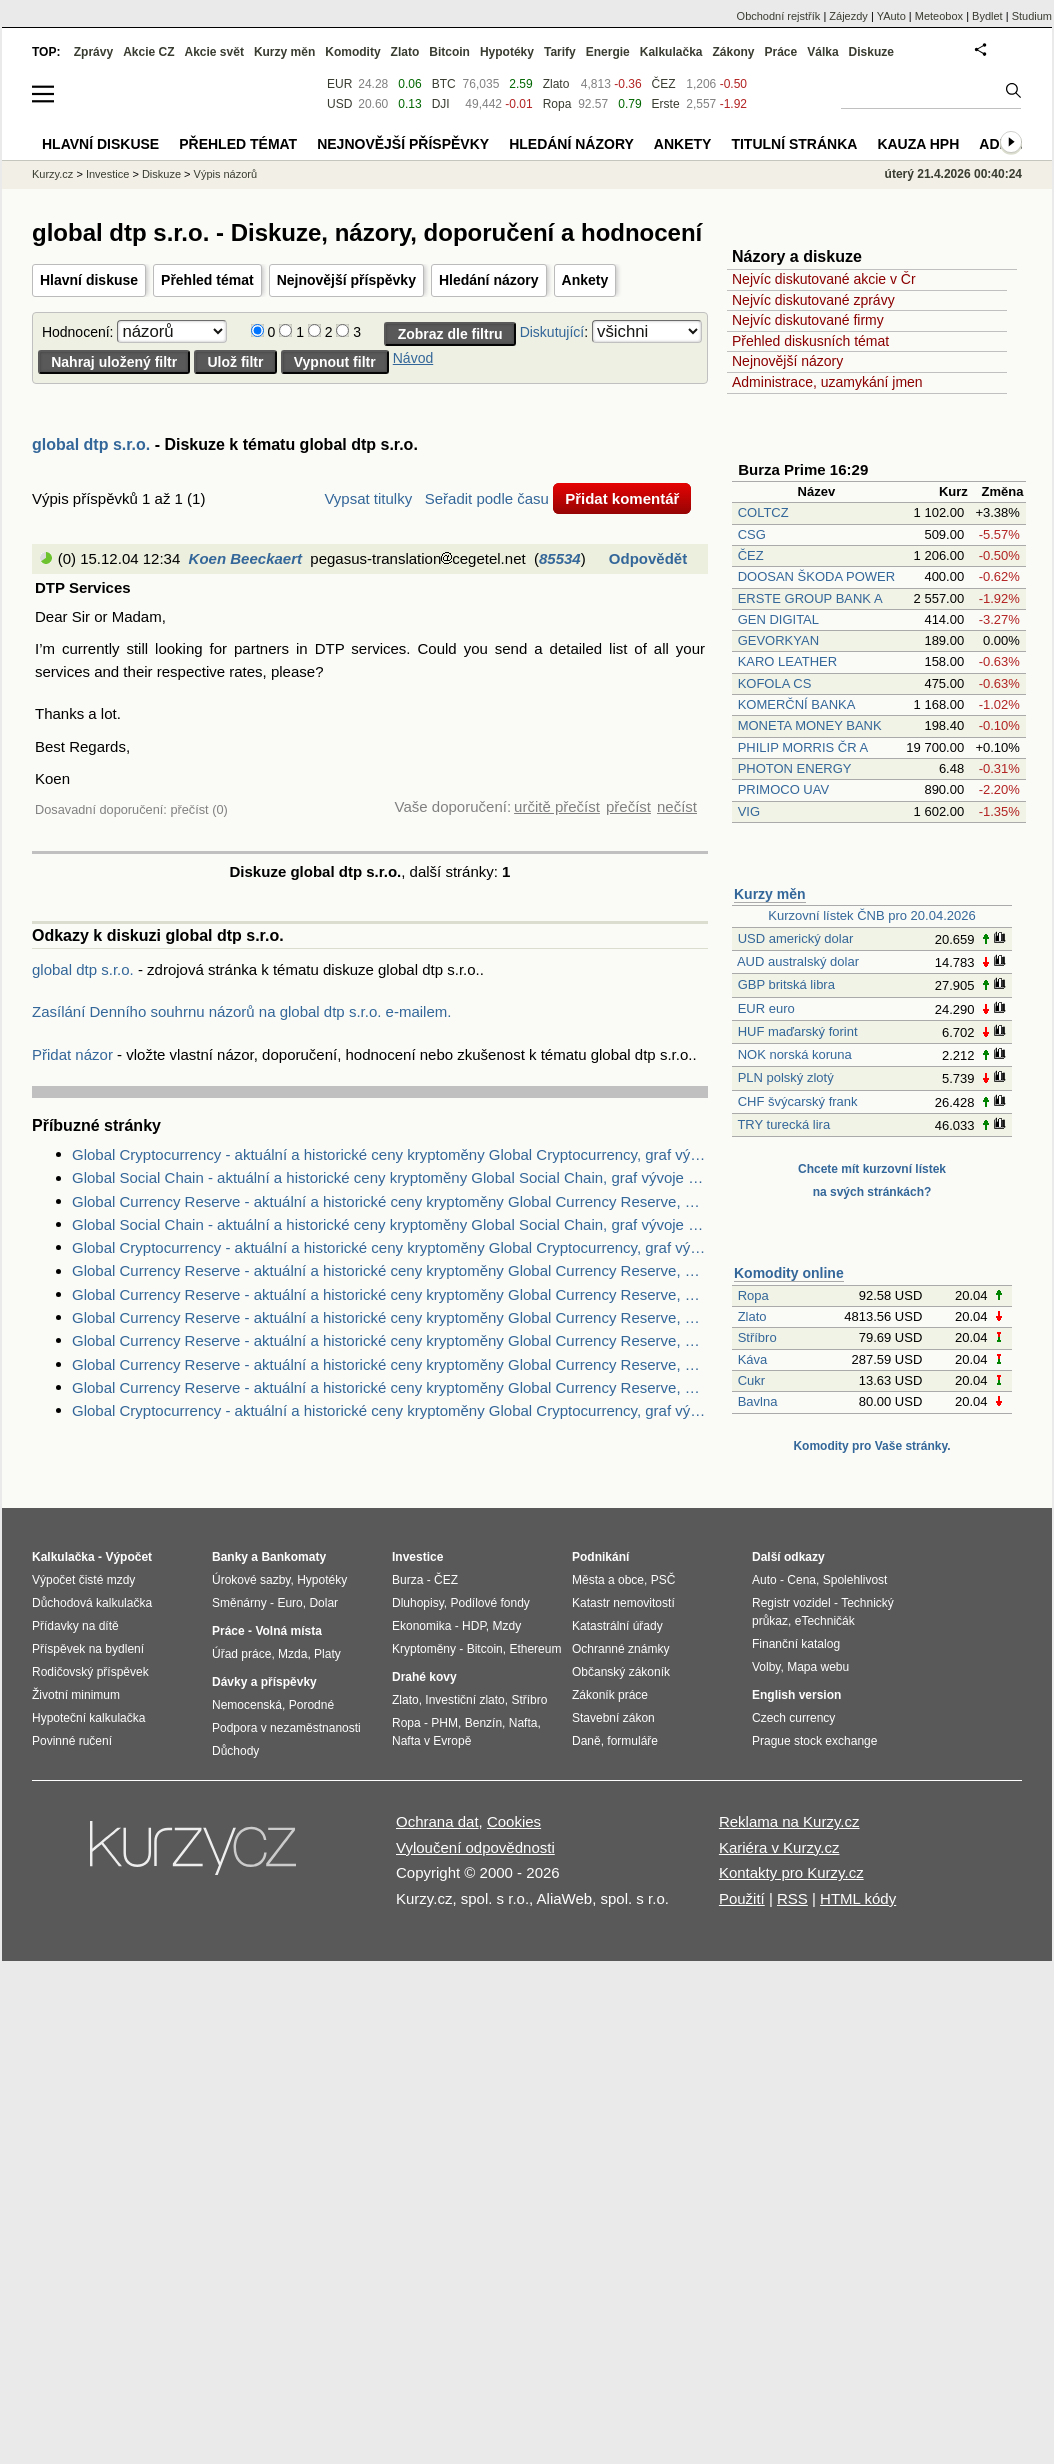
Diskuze (871, 52)
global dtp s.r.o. (91, 444)
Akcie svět (214, 52)
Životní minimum (76, 1695)
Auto (764, 1580)
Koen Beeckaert (245, 558)
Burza (407, 1580)
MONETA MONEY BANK (810, 725)
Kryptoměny (424, 1649)
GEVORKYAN (778, 640)
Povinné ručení (72, 1741)
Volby (766, 1667)
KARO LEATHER (787, 661)
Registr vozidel (791, 1603)
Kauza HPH (918, 144)
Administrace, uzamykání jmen (827, 382)
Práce (781, 52)
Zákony (733, 52)
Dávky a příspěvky (264, 1682)
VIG (749, 811)
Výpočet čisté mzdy (83, 1580)
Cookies (514, 1821)
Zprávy (93, 52)
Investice (107, 174)
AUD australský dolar (798, 961)
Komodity (352, 52)
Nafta (523, 1723)
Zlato (752, 1316)
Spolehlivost (855, 1580)
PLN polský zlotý (786, 1077)
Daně (586, 1741)
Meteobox (939, 16)
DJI (441, 104)
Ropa (753, 1295)
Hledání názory (489, 280)
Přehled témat (207, 280)
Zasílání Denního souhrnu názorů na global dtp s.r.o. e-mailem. (241, 1011)
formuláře (632, 1741)
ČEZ (751, 555)
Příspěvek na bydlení (88, 1649)
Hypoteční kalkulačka (88, 1718)
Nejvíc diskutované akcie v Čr (824, 279)
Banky (230, 1557)
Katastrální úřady (617, 1626)
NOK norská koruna (795, 1054)
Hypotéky (507, 52)
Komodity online (789, 1273)
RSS (792, 1898)
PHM (444, 1723)
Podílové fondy (489, 1603)
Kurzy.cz (52, 174)
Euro (289, 1603)
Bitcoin (449, 52)
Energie (608, 52)
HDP (474, 1626)
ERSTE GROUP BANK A (810, 598)
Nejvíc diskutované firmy (808, 320)
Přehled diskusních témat (810, 341)
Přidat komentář (622, 498)
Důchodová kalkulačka (92, 1603)
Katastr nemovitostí (623, 1603)
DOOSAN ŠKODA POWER (816, 576)
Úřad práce (241, 1654)
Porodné (311, 1705)
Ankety (585, 280)
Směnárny (239, 1603)
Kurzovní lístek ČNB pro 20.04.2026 (871, 915)
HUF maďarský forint (798, 1031)
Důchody (235, 1751)
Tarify (560, 52)
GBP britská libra (786, 984)
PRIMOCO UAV (784, 789)
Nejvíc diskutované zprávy (813, 300)
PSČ (663, 1580)
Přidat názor (72, 1054)
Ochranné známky (620, 1649)
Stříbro (757, 1337)
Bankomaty (293, 1557)
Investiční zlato (464, 1700)
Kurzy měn (770, 894)
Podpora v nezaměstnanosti (286, 1728)
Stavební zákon (613, 1718)
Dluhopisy (418, 1603)
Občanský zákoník (621, 1672)
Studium (1032, 16)
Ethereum (535, 1649)
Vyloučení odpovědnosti (475, 1847)
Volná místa (288, 1631)
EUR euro (766, 1008)
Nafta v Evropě (431, 1741)
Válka (822, 52)
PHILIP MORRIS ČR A (803, 747)
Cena (801, 1580)
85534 (560, 558)
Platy (327, 1654)
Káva (753, 1359)
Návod (413, 358)
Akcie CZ (148, 52)
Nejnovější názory (787, 361)
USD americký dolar (796, 938)
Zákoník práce (610, 1695)
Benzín (483, 1723)
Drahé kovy (424, 1677)
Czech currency (793, 1718)
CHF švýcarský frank (798, 1101)
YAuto (891, 16)
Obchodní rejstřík (779, 16)
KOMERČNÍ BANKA (796, 704)
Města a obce (608, 1580)
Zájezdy (848, 16)
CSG (752, 534)
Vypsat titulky (368, 498)
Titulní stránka (794, 144)
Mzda (292, 1654)
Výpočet (128, 1557)
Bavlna (758, 1401)
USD (339, 104)
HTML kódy (858, 1898)
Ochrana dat (437, 1821)
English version (796, 1695)
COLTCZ (763, 512)
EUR (339, 84)
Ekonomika (421, 1626)
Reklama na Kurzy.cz (789, 1821)
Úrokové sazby (251, 1580)
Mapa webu (818, 1667)
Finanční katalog (796, 1644)
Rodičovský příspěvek (90, 1672)
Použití (742, 1898)
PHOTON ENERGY (795, 768)
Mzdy (507, 1626)
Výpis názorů (226, 174)
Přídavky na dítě (75, 1626)
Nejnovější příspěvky (346, 280)
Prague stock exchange (814, 1741)
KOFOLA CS (775, 683)
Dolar (323, 1603)
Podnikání (600, 1557)
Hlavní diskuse (89, 280)
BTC (444, 84)
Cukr (751, 1380)
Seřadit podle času (487, 498)
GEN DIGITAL (778, 619)
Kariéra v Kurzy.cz (779, 1847)
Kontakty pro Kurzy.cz (791, 1872)
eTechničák (825, 1621)
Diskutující (552, 332)
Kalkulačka (671, 52)
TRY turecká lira (783, 1124)
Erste (666, 104)
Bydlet (987, 16)
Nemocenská (247, 1705)
